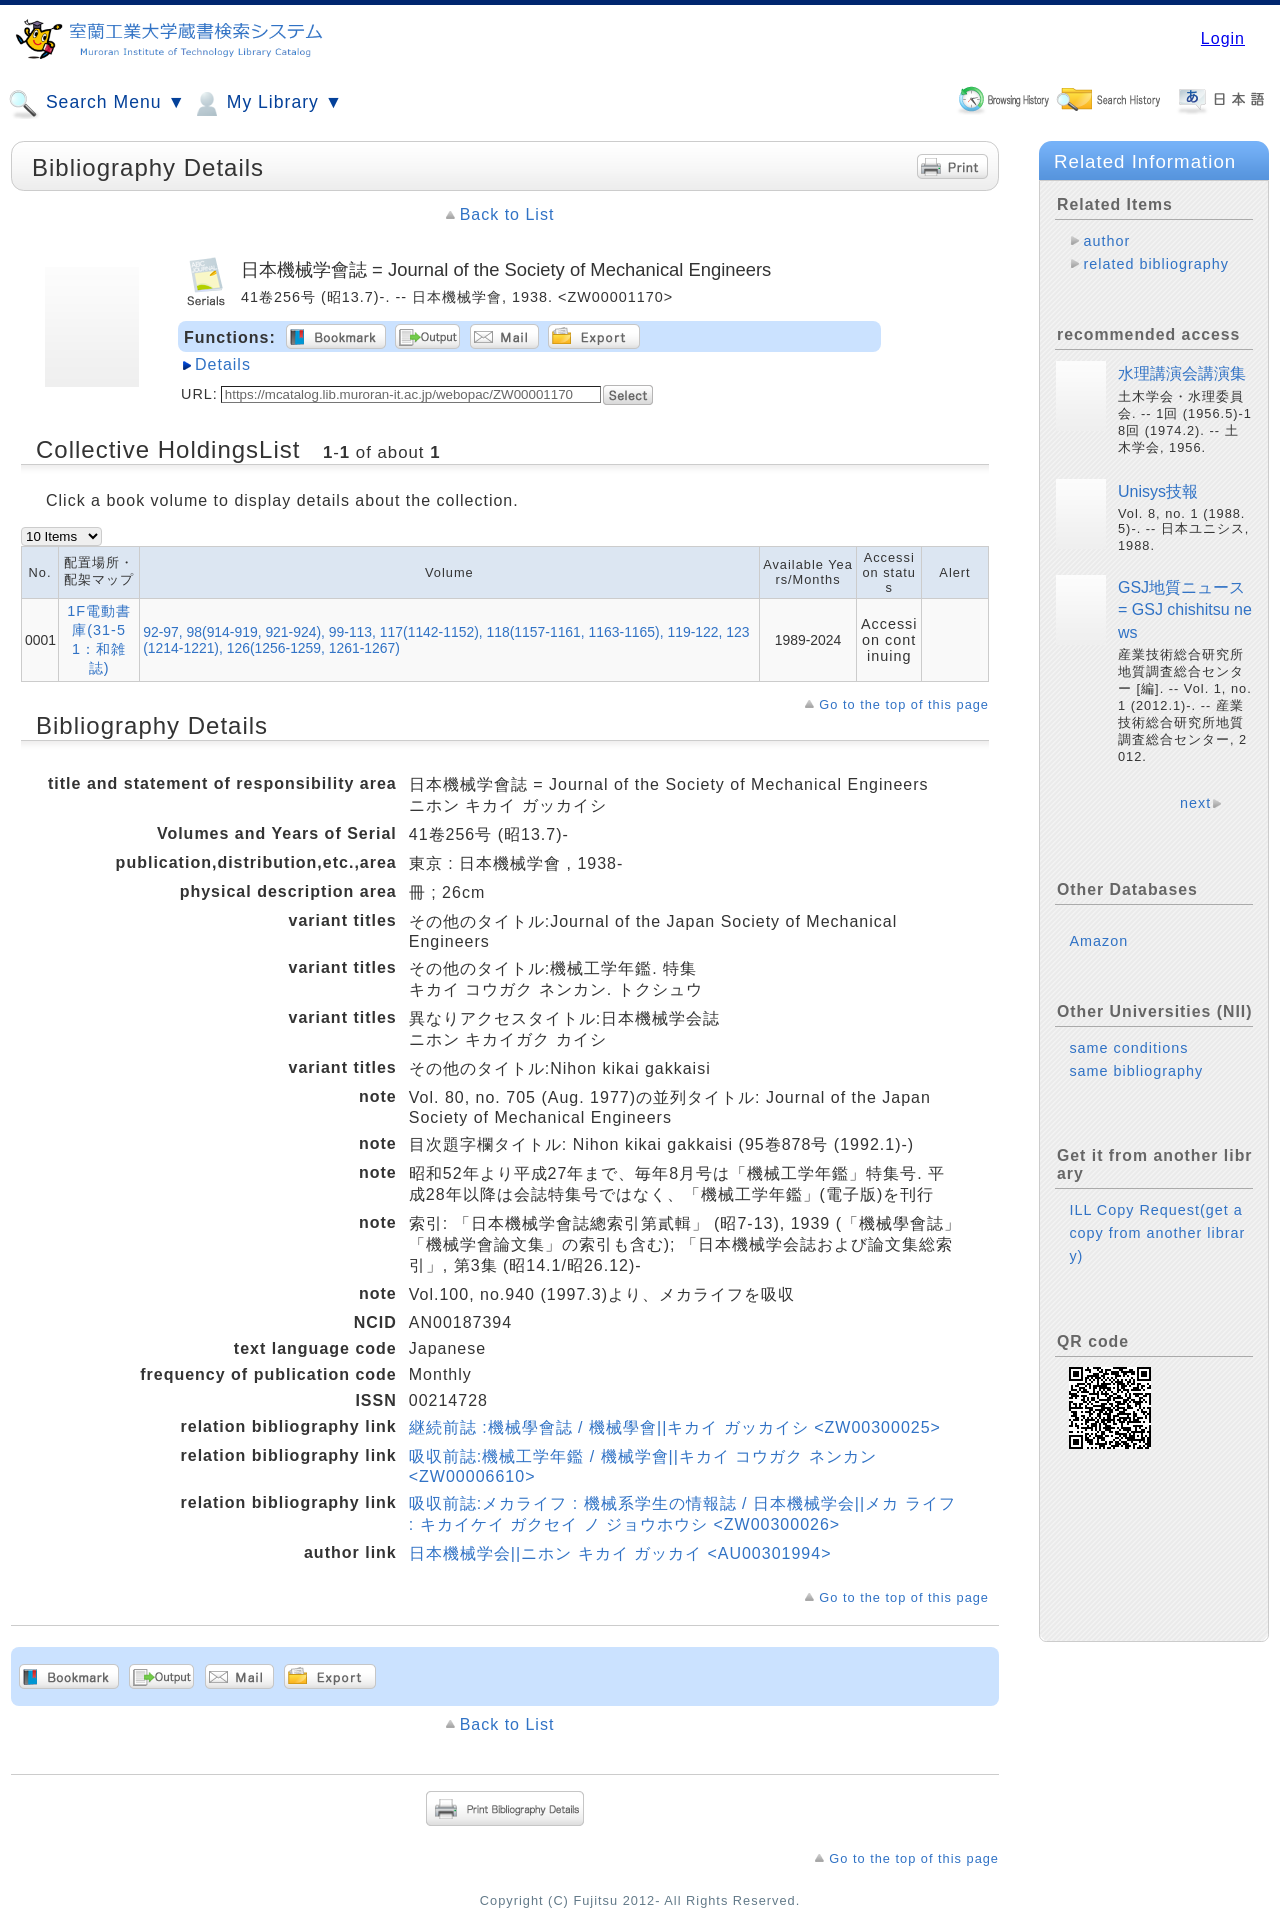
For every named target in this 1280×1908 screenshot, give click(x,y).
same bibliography (1136, 1071)
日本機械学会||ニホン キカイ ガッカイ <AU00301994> (620, 1553)
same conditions (1128, 1048)
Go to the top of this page (904, 704)
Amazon (1098, 941)
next (1195, 803)
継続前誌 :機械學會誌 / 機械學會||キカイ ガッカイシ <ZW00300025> (675, 1427)
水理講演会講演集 (1182, 373)
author (1106, 241)
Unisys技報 (1158, 491)
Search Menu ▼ (97, 104)
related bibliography (1156, 264)
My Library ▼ (267, 104)
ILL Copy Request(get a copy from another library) (1157, 1233)
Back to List (507, 214)
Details (223, 364)
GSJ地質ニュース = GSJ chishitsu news (1185, 610)
